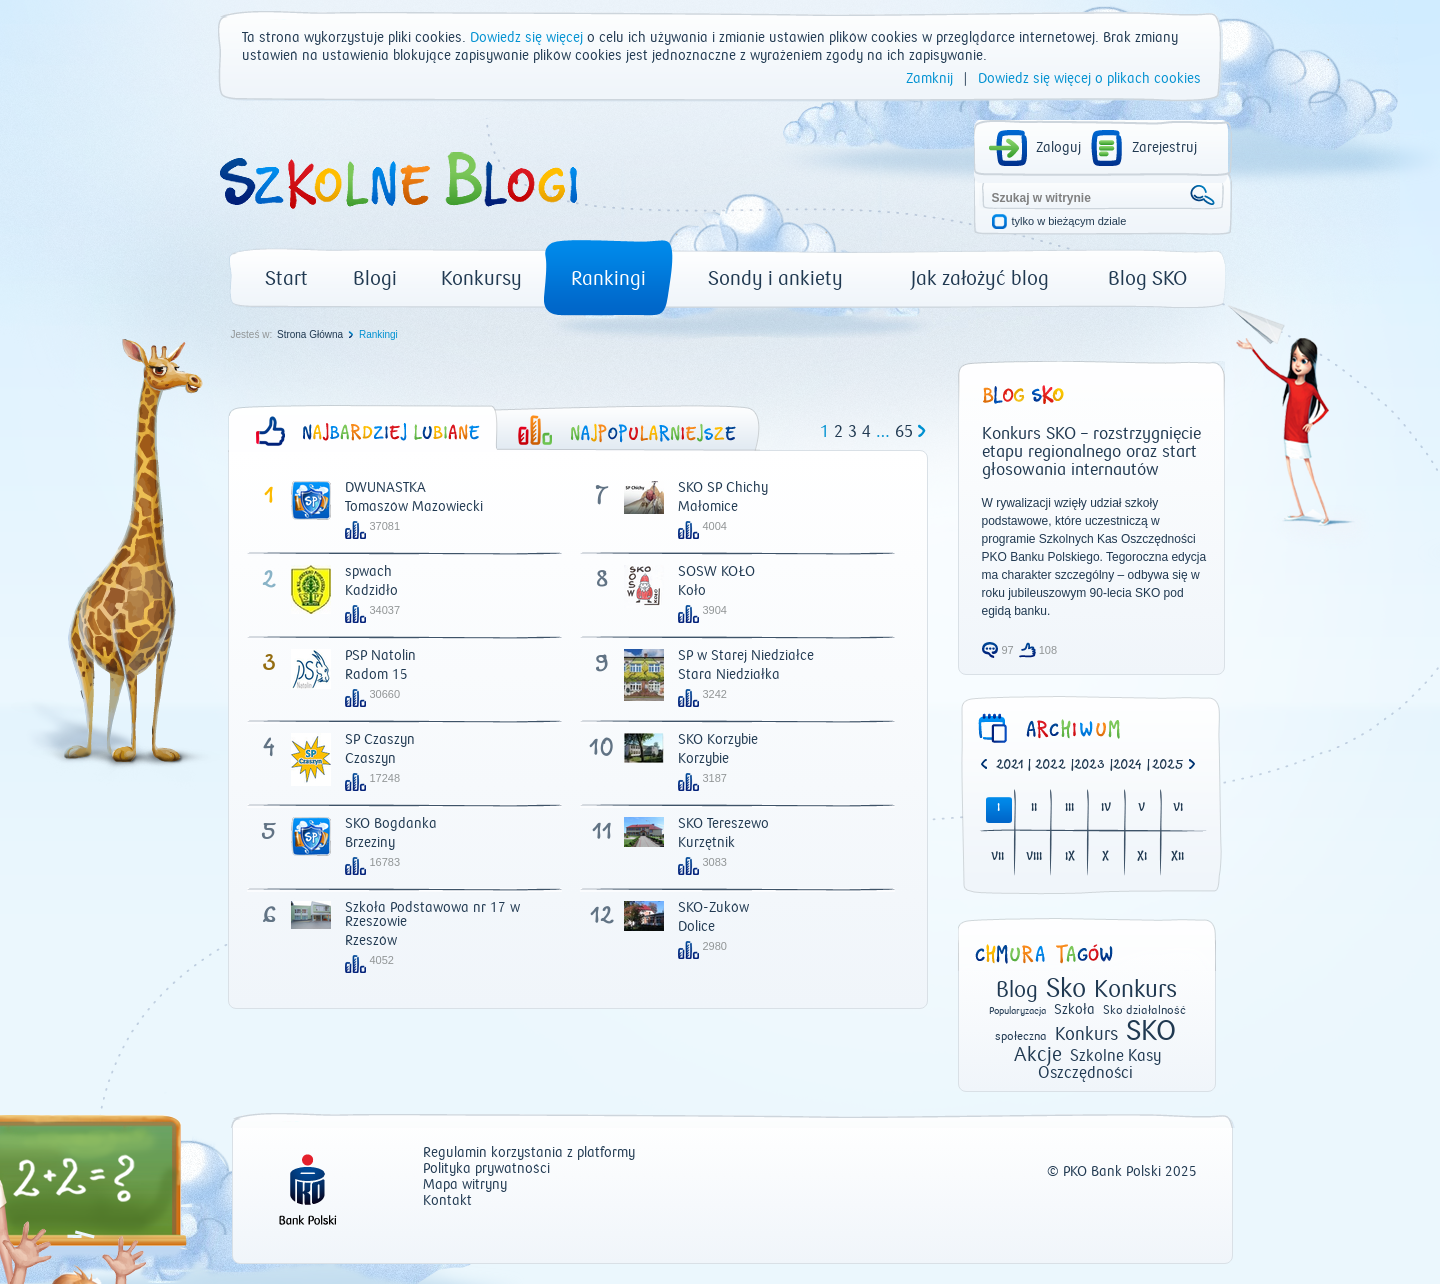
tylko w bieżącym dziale (1069, 221)
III (1069, 808)
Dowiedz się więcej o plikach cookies (1089, 79)
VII (997, 857)
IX (1070, 857)
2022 (1050, 765)
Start (286, 278)
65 (904, 432)
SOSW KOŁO (716, 572)
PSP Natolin (380, 656)
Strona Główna (310, 334)
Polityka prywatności (486, 1169)
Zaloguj (1058, 148)
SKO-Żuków (713, 908)
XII (1177, 857)
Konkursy (481, 278)
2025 (1168, 765)
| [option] (1013, 766)
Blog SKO (1147, 278)
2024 (1127, 765)
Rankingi (608, 278)
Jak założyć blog (980, 278)
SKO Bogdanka (391, 824)
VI (1178, 808)
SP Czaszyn (380, 740)
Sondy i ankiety (775, 278)
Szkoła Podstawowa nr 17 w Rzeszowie (432, 915)
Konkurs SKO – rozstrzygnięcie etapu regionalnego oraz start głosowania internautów (1091, 452)
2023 (1089, 765)
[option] (1171, 766)
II (1034, 808)
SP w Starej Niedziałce (746, 656)
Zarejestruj (1164, 148)
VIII (1034, 857)
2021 (1009, 765)
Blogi (375, 278)
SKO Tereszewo (723, 824)
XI (1142, 857)
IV (1106, 808)
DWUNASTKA (385, 488)
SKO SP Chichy (723, 488)
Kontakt (447, 1201)
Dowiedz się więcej (526, 38)
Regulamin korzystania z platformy (529, 1153)
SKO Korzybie (718, 740)
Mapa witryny (465, 1185)
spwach (368, 572)
